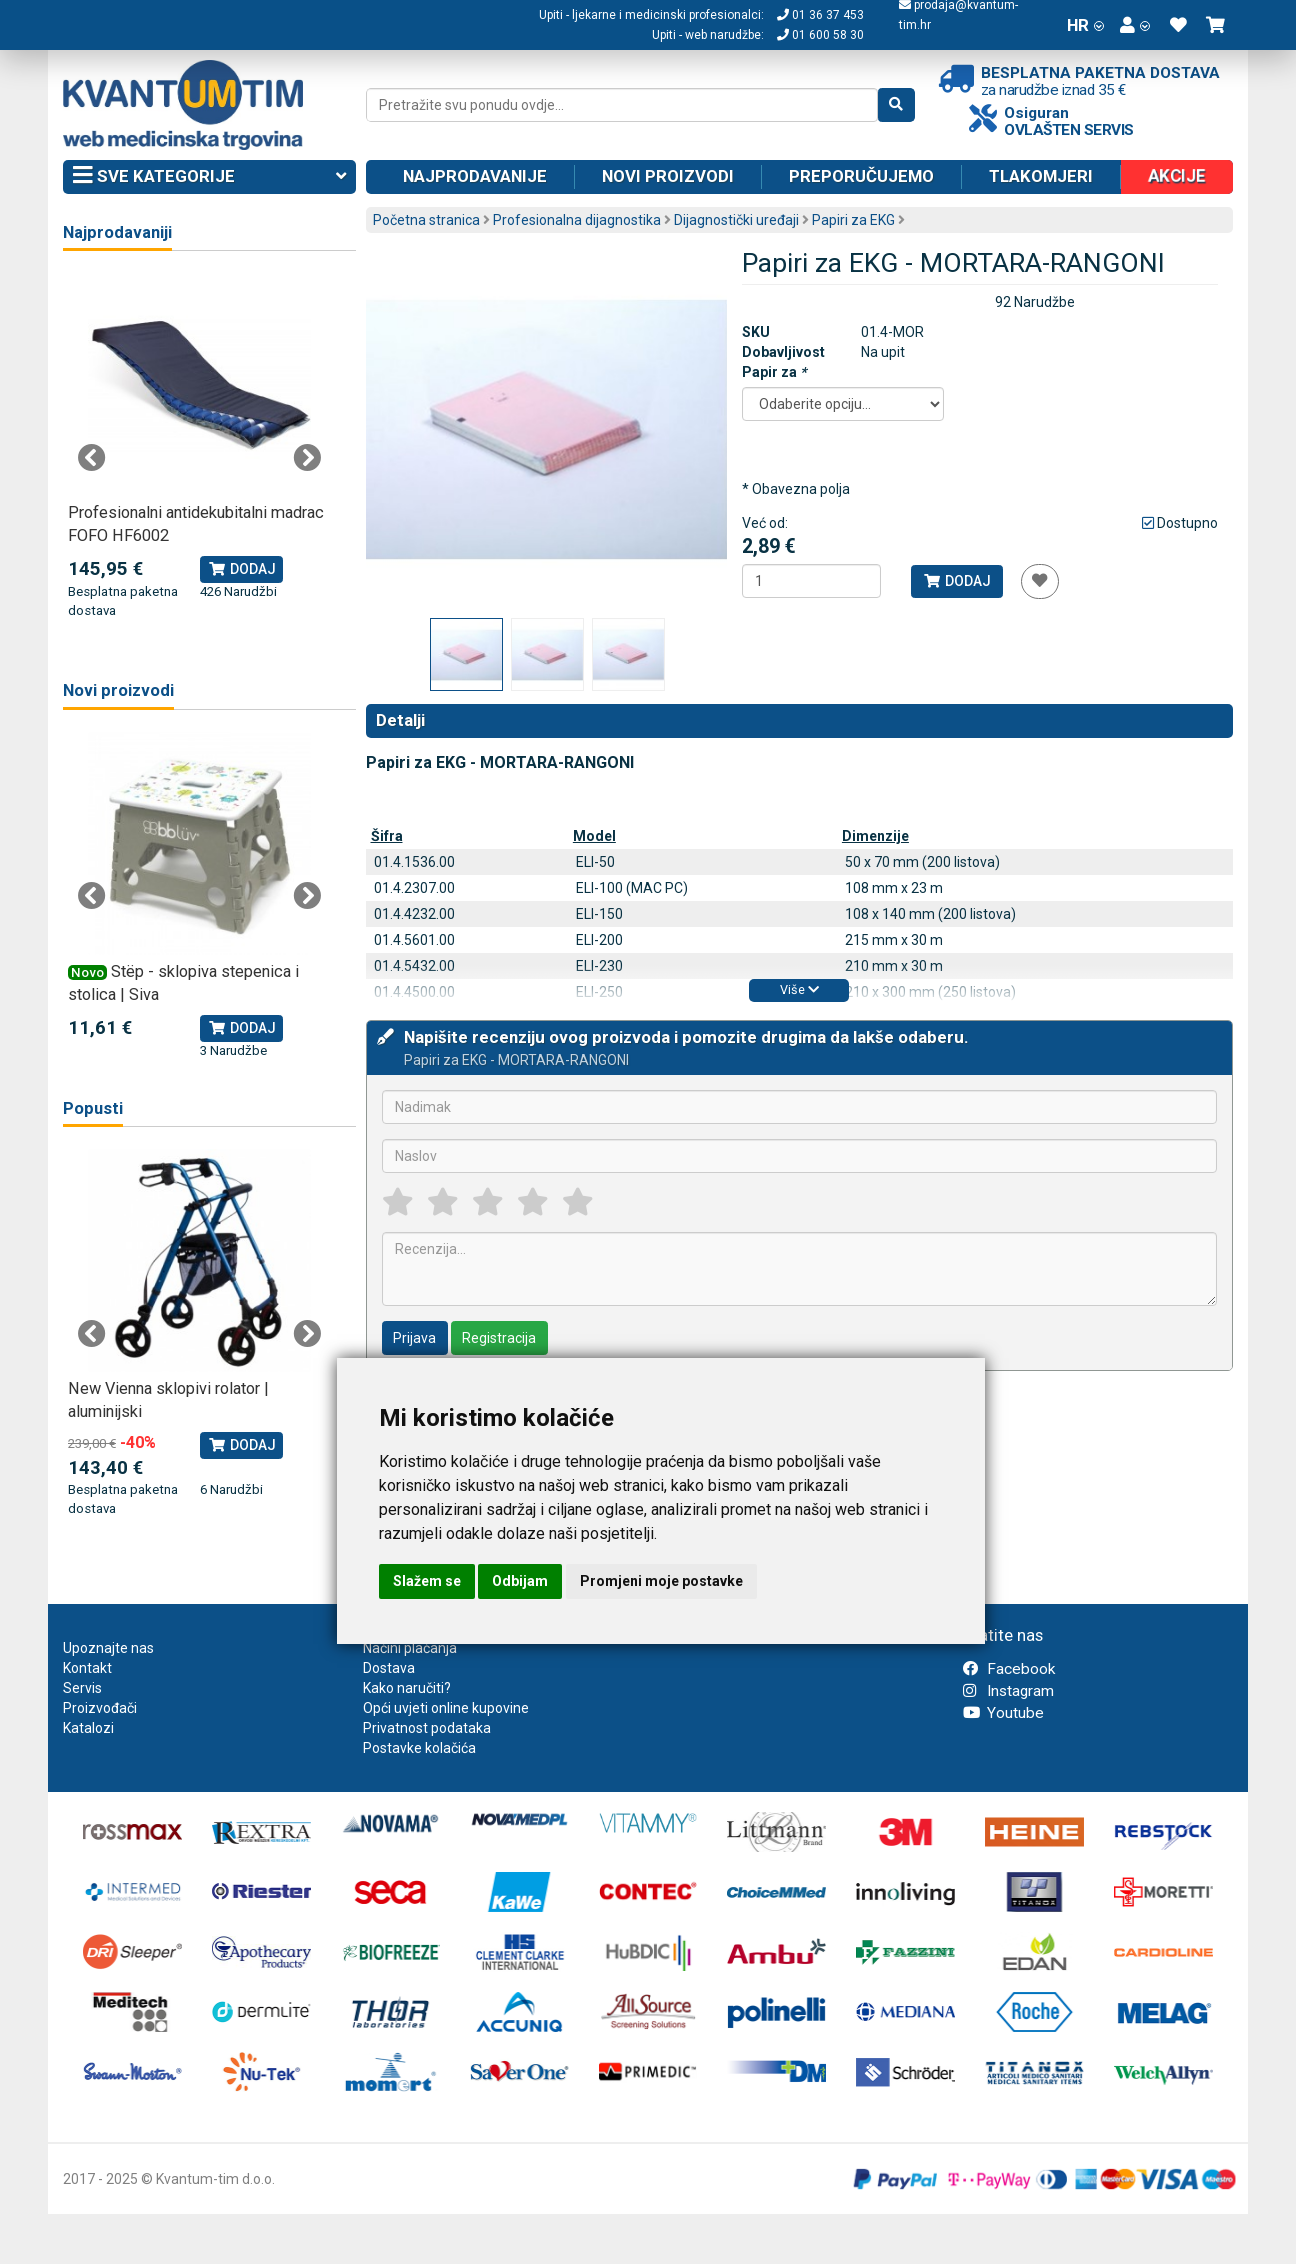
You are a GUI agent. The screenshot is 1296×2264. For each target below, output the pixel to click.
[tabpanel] (199, 447)
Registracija (499, 1338)
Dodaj (956, 581)
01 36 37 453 (820, 15)
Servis (82, 1688)
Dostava (389, 1668)
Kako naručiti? (407, 1688)
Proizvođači (100, 1708)
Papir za (774, 372)
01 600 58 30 (820, 35)
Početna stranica (426, 220)
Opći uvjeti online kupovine (446, 1708)
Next (307, 458)
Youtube (1003, 1713)
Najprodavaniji (117, 232)
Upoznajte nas (108, 1648)
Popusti (93, 1108)
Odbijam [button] (520, 1581)
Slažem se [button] (427, 1581)
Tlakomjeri (1041, 176)
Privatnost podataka (427, 1728)
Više (799, 989)
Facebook (1009, 1669)
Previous (92, 458)
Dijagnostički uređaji (736, 220)
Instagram (1008, 1691)
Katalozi (88, 1728)
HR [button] (1085, 25)
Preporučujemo (861, 176)
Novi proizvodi (668, 176)
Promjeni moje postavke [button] (661, 1581)
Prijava (414, 1338)
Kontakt (87, 1668)
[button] (1135, 25)
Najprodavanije (475, 176)
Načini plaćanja (410, 1648)
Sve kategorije (209, 177)
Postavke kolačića (419, 1748)
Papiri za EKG (853, 220)
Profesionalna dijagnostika (577, 220)
